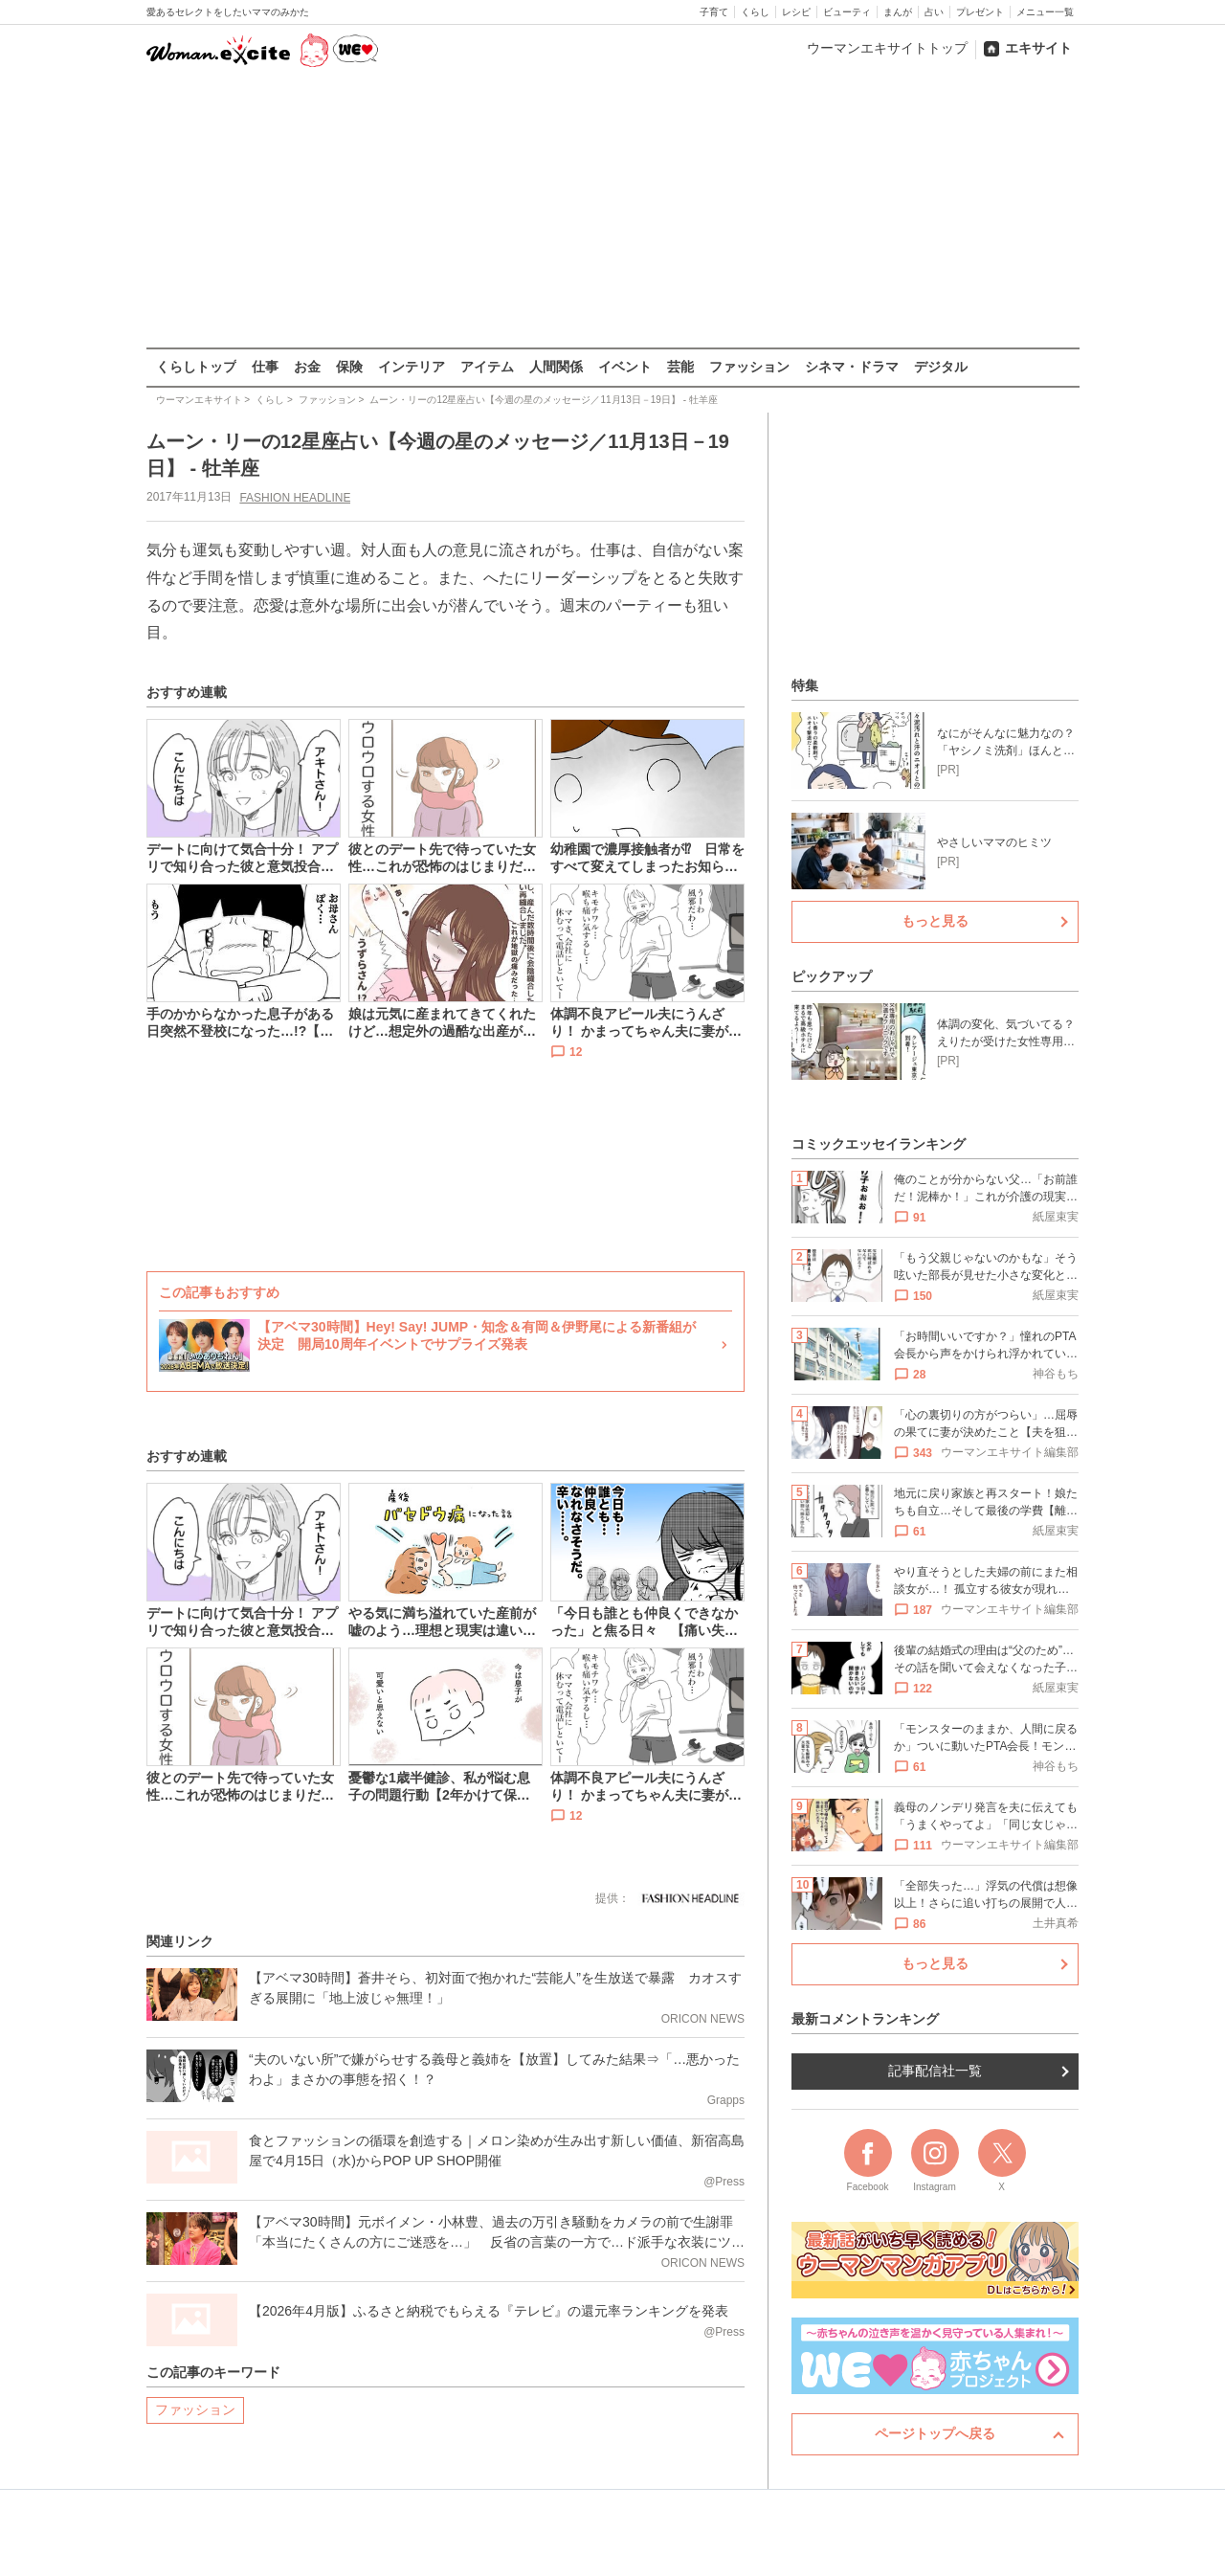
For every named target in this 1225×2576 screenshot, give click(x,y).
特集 (804, 685)
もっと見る (935, 921)
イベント (625, 366)
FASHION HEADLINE (294, 497)
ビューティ (847, 12)
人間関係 (556, 366)
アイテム (487, 366)
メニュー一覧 (1045, 12)
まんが (897, 12)
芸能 (680, 366)
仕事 (265, 366)
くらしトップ (196, 366)
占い (934, 12)
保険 (349, 366)
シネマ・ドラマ (852, 366)
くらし (755, 12)
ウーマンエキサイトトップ (887, 48)
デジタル (941, 366)
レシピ (796, 12)
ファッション (749, 366)
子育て (714, 12)
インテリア (411, 366)
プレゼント (980, 12)
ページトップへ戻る (935, 2433)
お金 (307, 366)
